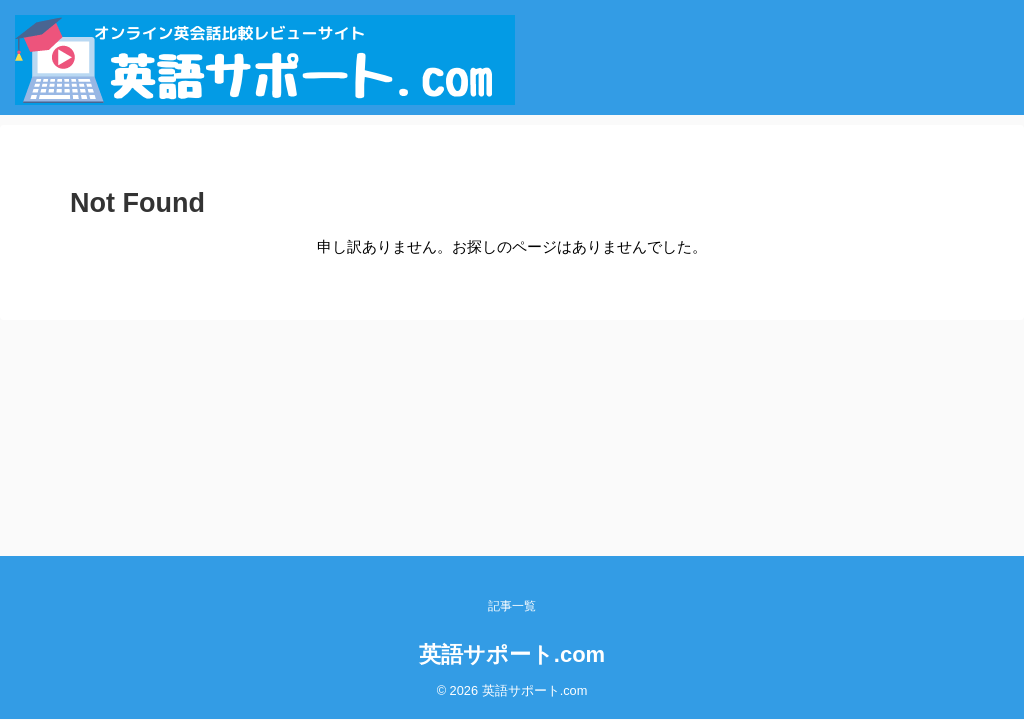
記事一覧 (512, 606)
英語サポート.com (512, 654)
